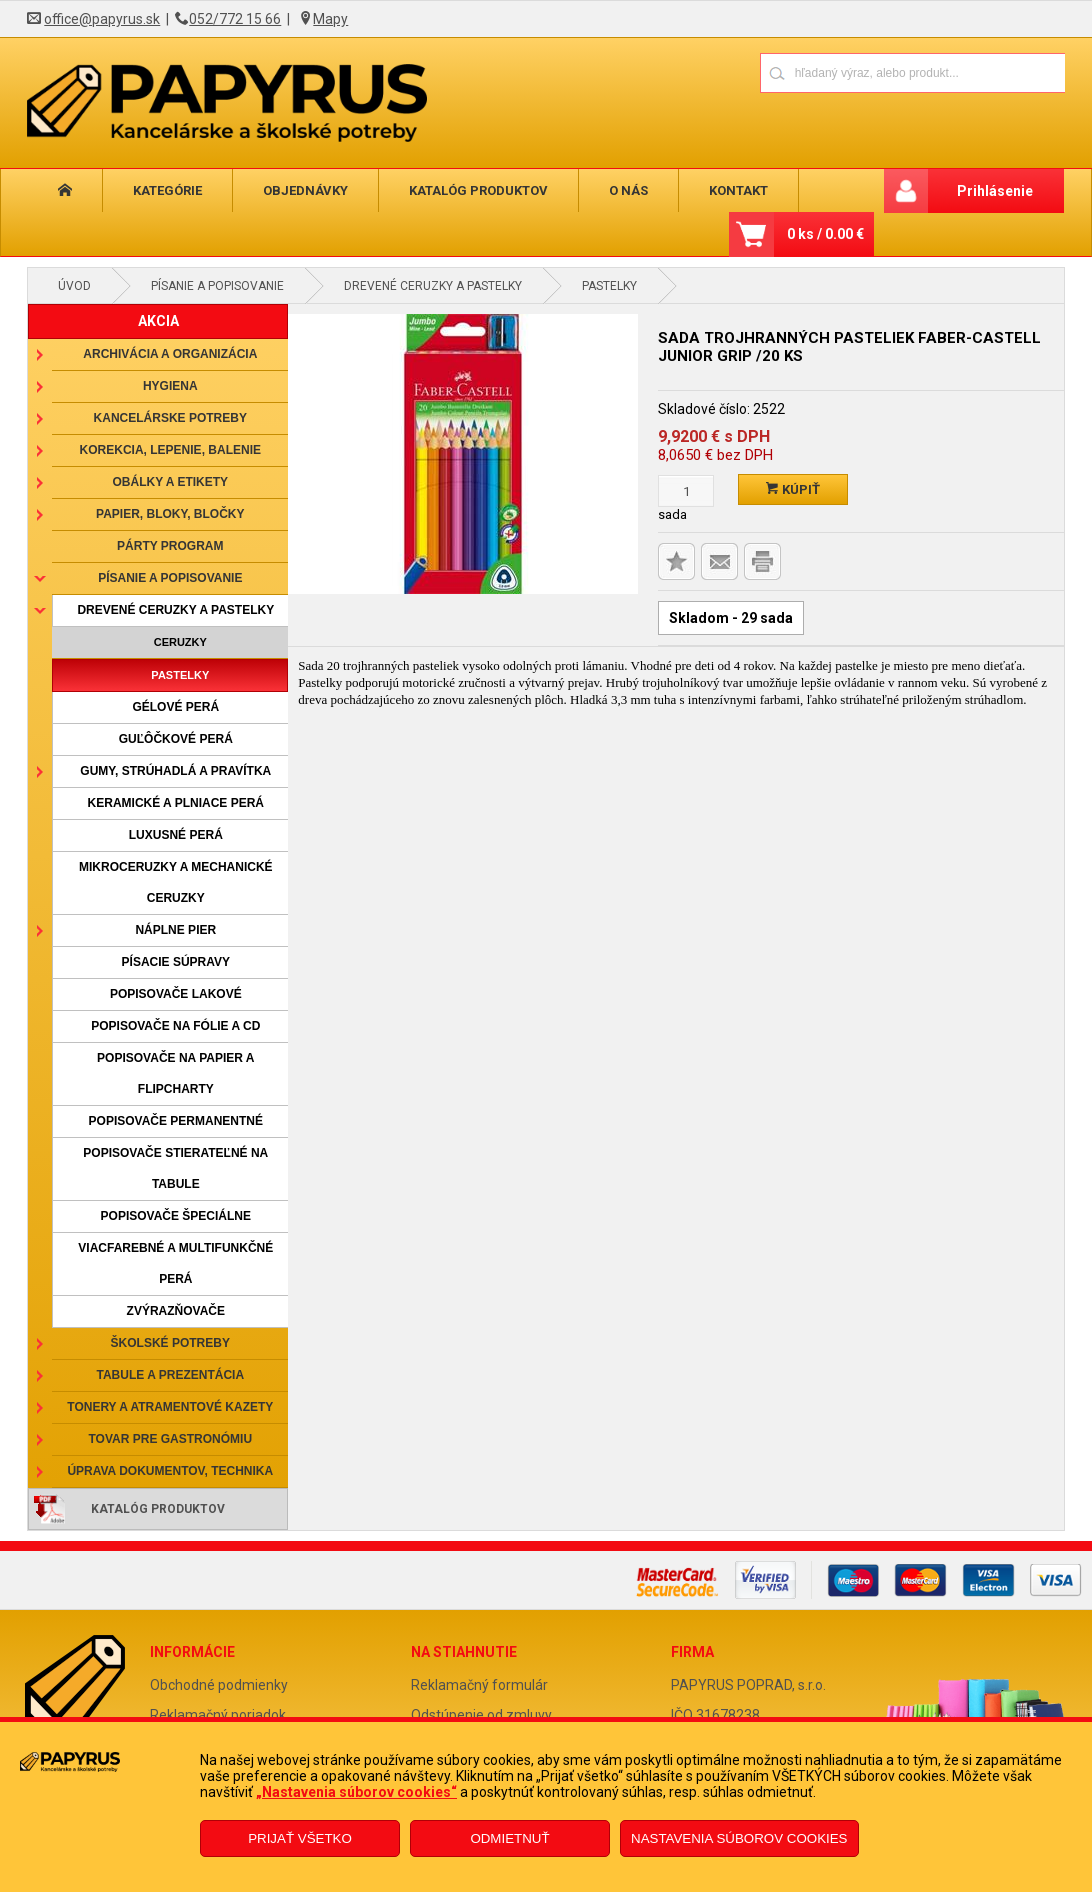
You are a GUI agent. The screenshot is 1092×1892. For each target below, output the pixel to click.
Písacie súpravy (176, 962)
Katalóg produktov (478, 190)
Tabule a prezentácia (171, 1375)
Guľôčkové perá (176, 739)
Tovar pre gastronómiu (171, 1439)
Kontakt (738, 190)
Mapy (330, 19)
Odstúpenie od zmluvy (481, 1715)
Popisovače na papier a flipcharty (175, 1073)
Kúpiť (793, 489)
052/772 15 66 (235, 19)
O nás (628, 190)
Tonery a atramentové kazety (170, 1407)
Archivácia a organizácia (170, 354)
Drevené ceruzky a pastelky (433, 286)
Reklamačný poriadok (218, 1715)
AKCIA (158, 321)
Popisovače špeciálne (176, 1216)
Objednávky (305, 190)
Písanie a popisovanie (217, 286)
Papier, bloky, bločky (170, 514)
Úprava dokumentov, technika (170, 1471)
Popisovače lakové (176, 994)
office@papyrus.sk (102, 19)
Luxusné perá (176, 835)
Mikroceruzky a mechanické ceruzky (176, 882)
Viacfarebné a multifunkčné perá (175, 1263)
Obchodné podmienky (219, 1685)
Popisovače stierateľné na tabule (175, 1168)
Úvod (74, 286)
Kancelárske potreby (170, 418)
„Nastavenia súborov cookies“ (356, 1792)
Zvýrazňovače (176, 1311)
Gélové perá (175, 707)
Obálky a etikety (171, 482)
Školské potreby (170, 1343)
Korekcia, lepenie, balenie (170, 450)
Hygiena (170, 386)
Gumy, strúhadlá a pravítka (175, 771)
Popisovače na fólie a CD (175, 1026)
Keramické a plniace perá (176, 803)
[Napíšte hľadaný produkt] (842, 72)
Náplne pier (175, 930)
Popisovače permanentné (176, 1121)
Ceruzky (180, 642)
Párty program (170, 546)
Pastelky (609, 286)
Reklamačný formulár (479, 1685)
